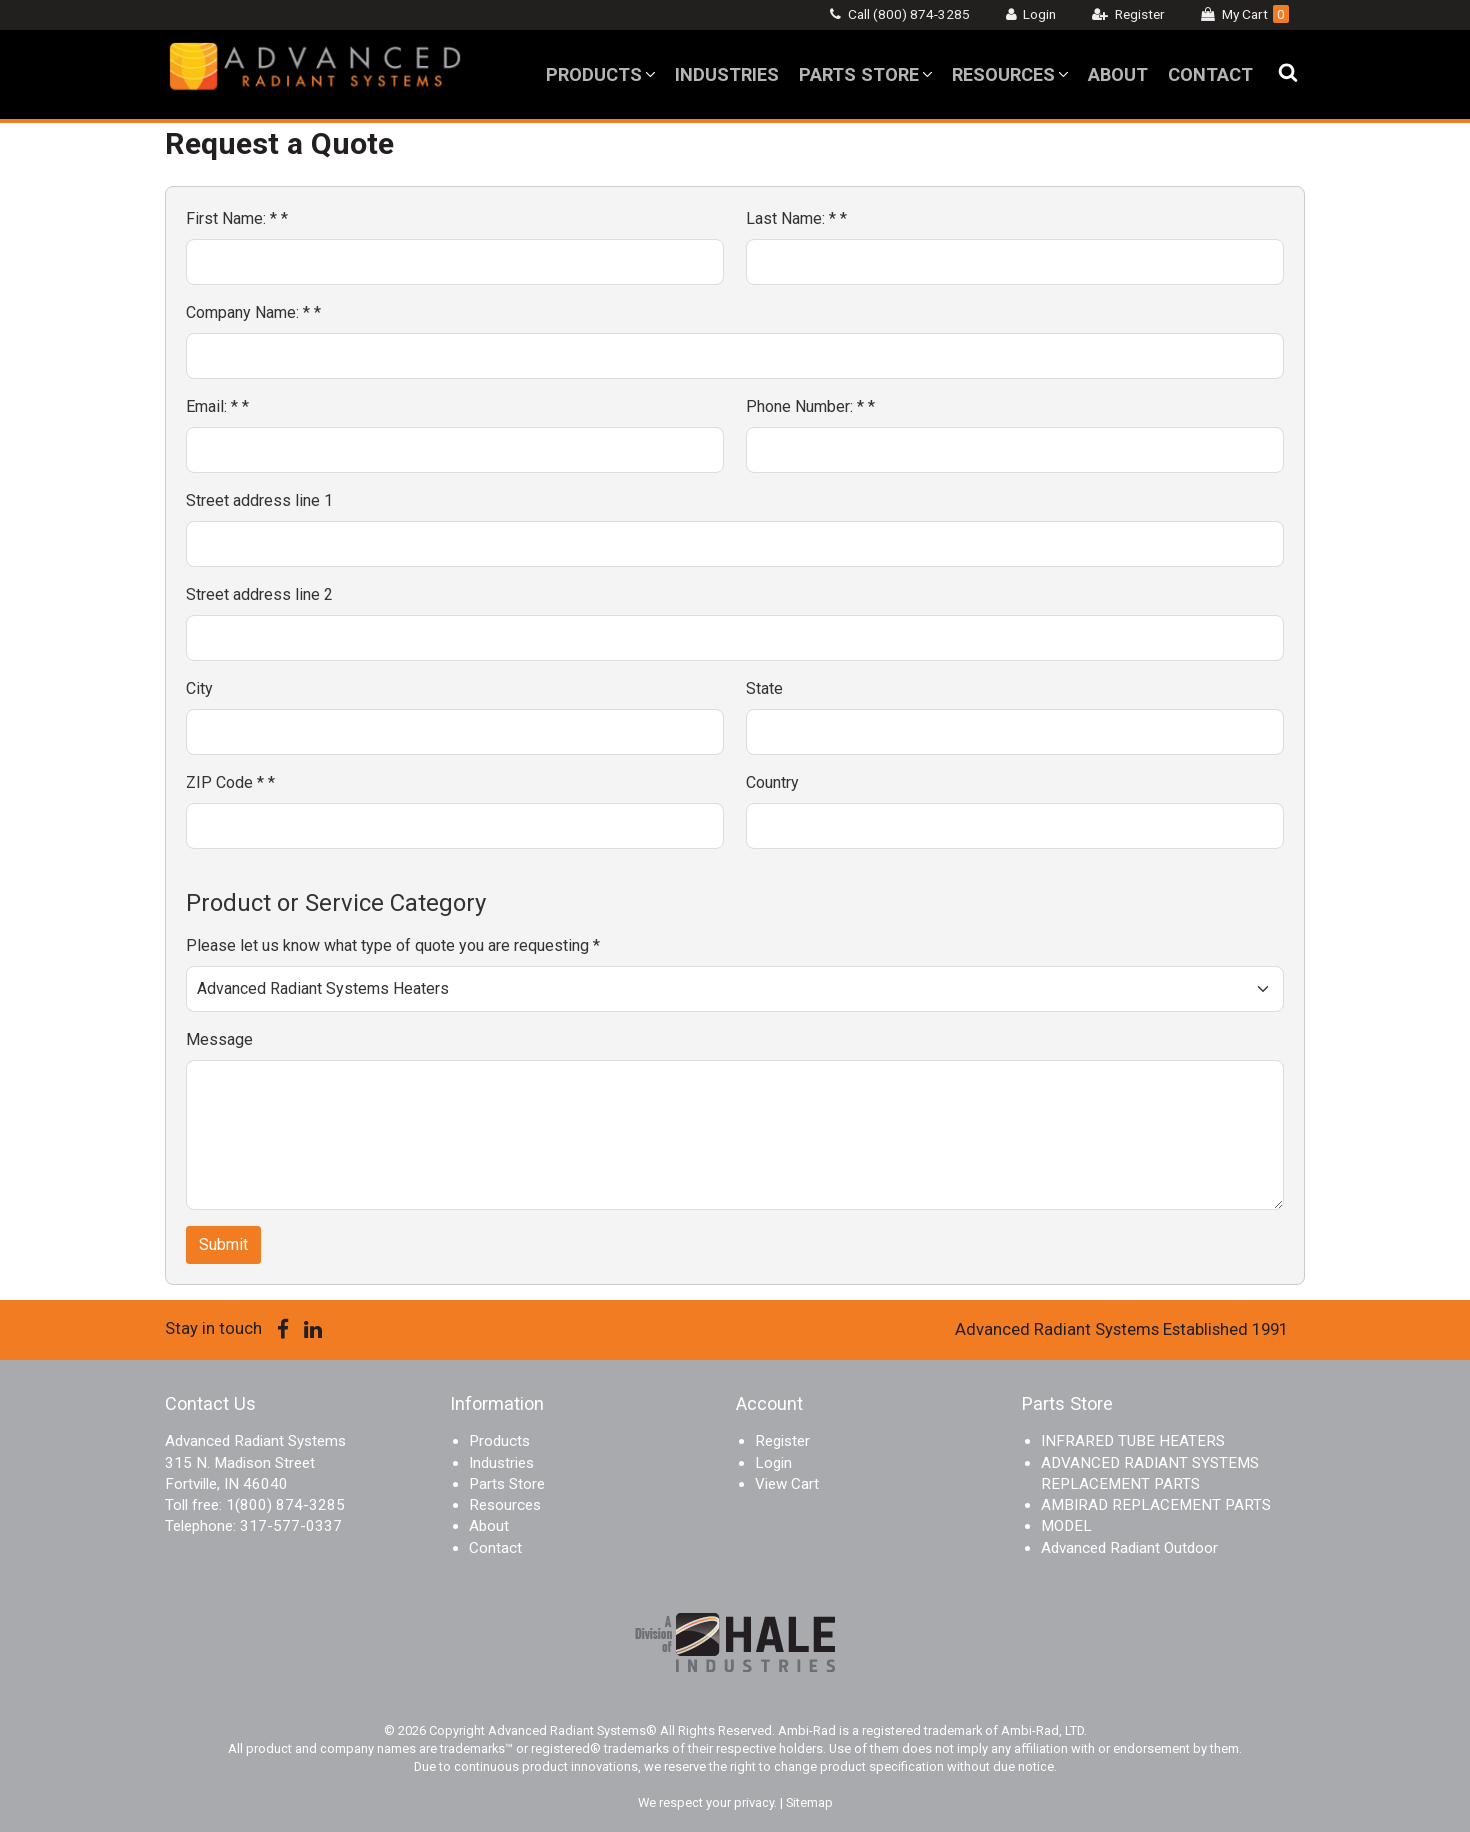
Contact (1210, 74)
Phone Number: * (810, 406)
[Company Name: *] (735, 356)
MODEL (1066, 1526)
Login (1039, 14)
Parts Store (859, 74)
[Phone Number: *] (1015, 450)
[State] (1015, 732)
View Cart (787, 1484)
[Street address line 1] (735, 544)
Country (772, 782)
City (199, 688)
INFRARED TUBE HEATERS (1133, 1441)
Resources (1003, 74)
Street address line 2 (259, 594)
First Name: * (237, 218)
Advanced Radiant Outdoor (1129, 1548)
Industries (727, 74)
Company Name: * (253, 312)
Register (1140, 14)
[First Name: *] (455, 262)
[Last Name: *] (1015, 262)
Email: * (217, 406)
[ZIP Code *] (455, 826)
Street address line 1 (259, 500)
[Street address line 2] (735, 638)
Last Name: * (796, 218)
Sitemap (809, 1802)
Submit (223, 1244)
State (764, 688)
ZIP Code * (230, 782)
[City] (455, 732)
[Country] (1015, 826)
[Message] (735, 1135)
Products (594, 74)
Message (219, 1039)
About (1118, 74)
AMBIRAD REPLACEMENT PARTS (1156, 1505)
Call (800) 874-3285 (909, 14)
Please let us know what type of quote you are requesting (393, 945)
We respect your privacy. (709, 1802)
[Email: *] (455, 450)
